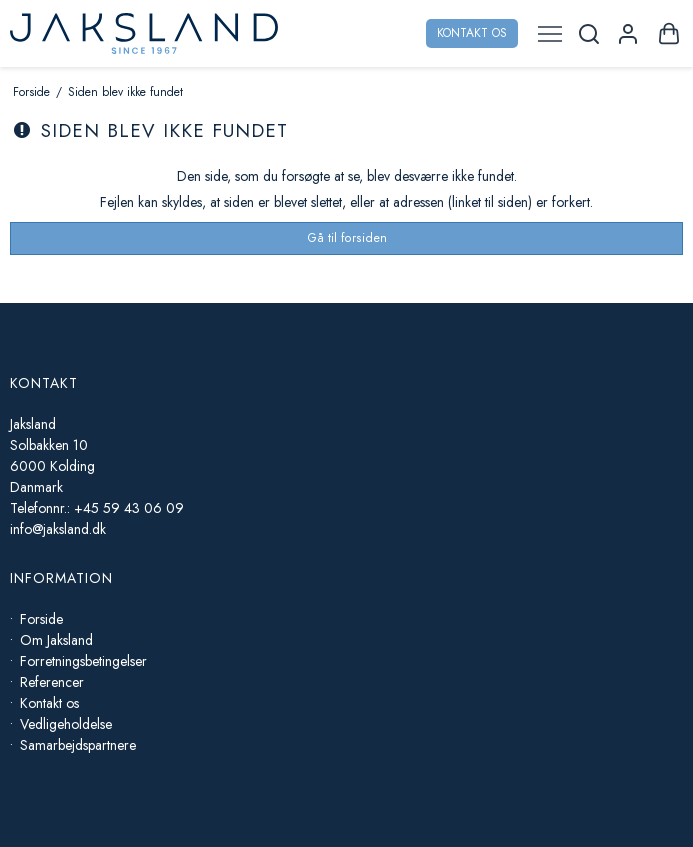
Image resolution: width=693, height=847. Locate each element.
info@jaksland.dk (58, 529)
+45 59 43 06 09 (129, 508)
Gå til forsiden (347, 238)
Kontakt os (472, 33)
